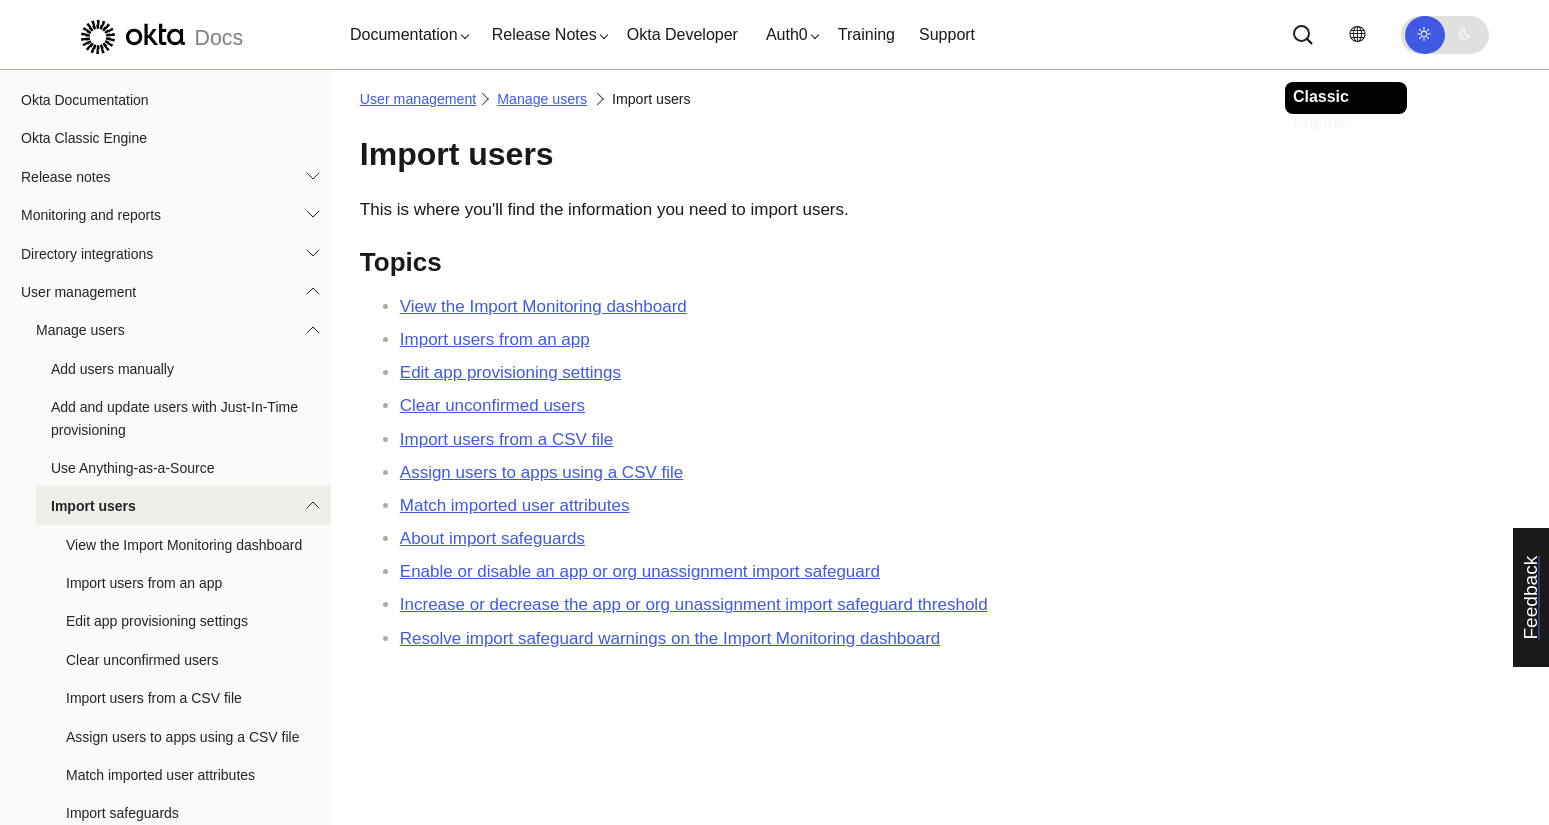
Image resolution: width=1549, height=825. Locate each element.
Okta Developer (682, 34)
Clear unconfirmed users (142, 566)
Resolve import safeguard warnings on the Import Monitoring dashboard (670, 638)
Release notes (66, 83)
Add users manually (112, 275)
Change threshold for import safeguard (186, 796)
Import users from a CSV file (154, 604)
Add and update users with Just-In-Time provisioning (174, 324)
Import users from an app (144, 489)
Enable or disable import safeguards (178, 758)
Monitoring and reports (91, 121)
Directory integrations (87, 160)
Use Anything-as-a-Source (132, 374)
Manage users (80, 236)
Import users (93, 412)
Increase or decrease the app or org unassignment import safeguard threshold (694, 604)
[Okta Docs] (159, 34)
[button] (405, 35)
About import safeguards (492, 538)
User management (78, 198)
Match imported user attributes (160, 681)
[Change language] (1357, 34)
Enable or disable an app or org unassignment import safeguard (640, 571)
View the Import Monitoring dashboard (184, 451)
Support (947, 34)
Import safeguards (122, 719)
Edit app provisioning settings (157, 527)
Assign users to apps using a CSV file (182, 643)
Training (866, 34)
